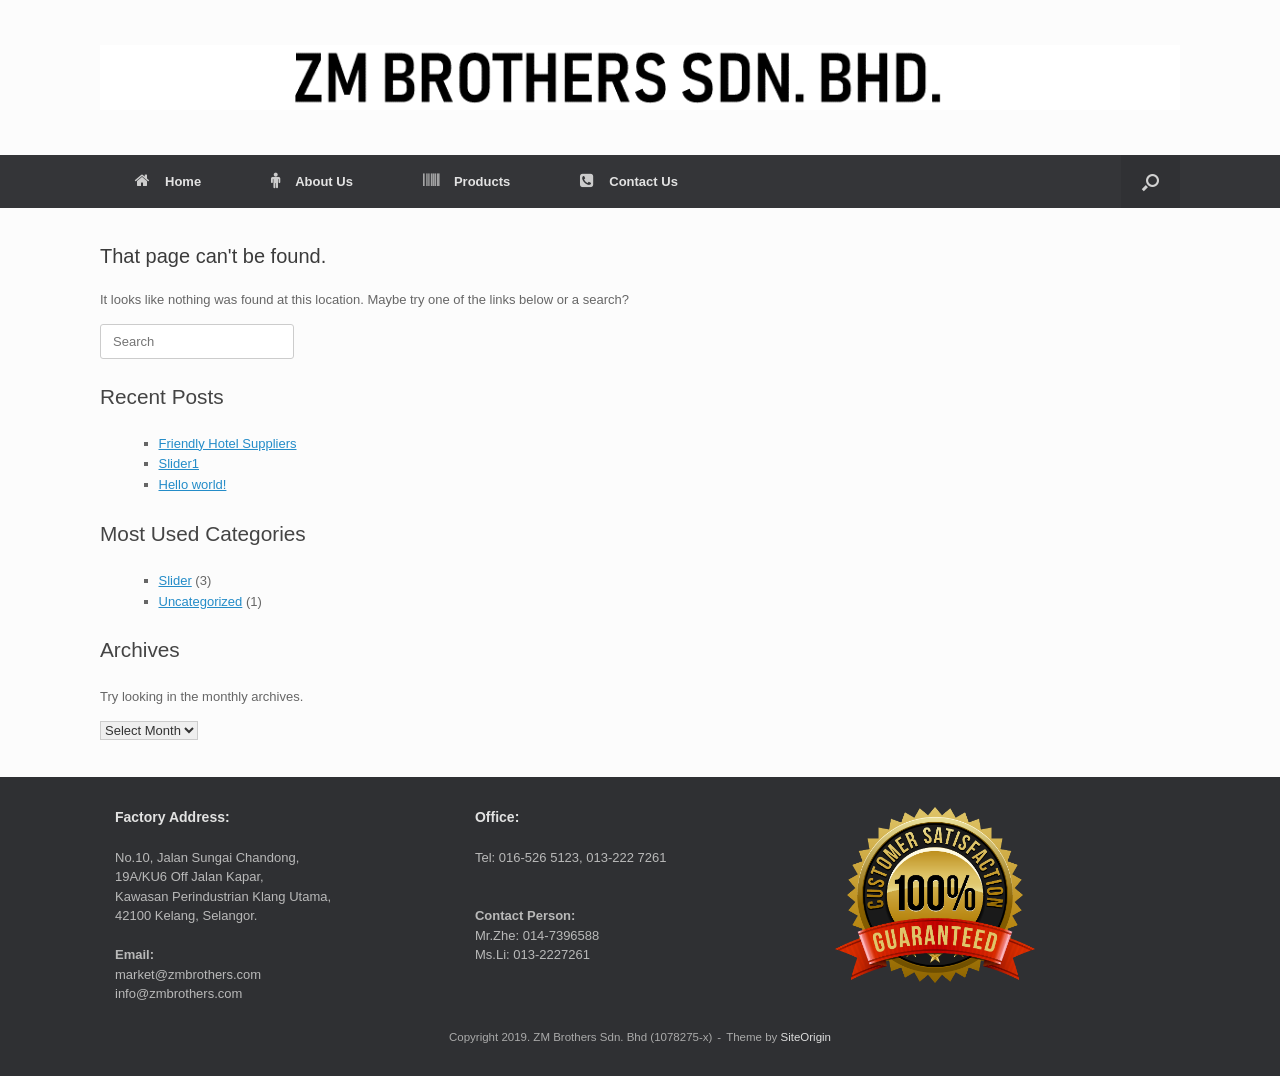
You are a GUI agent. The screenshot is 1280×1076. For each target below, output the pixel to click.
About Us (312, 181)
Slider (175, 580)
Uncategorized (201, 601)
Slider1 (179, 463)
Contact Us (629, 181)
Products (466, 181)
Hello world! (193, 484)
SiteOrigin (806, 1037)
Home (168, 181)
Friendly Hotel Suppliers (228, 443)
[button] (1150, 181)
